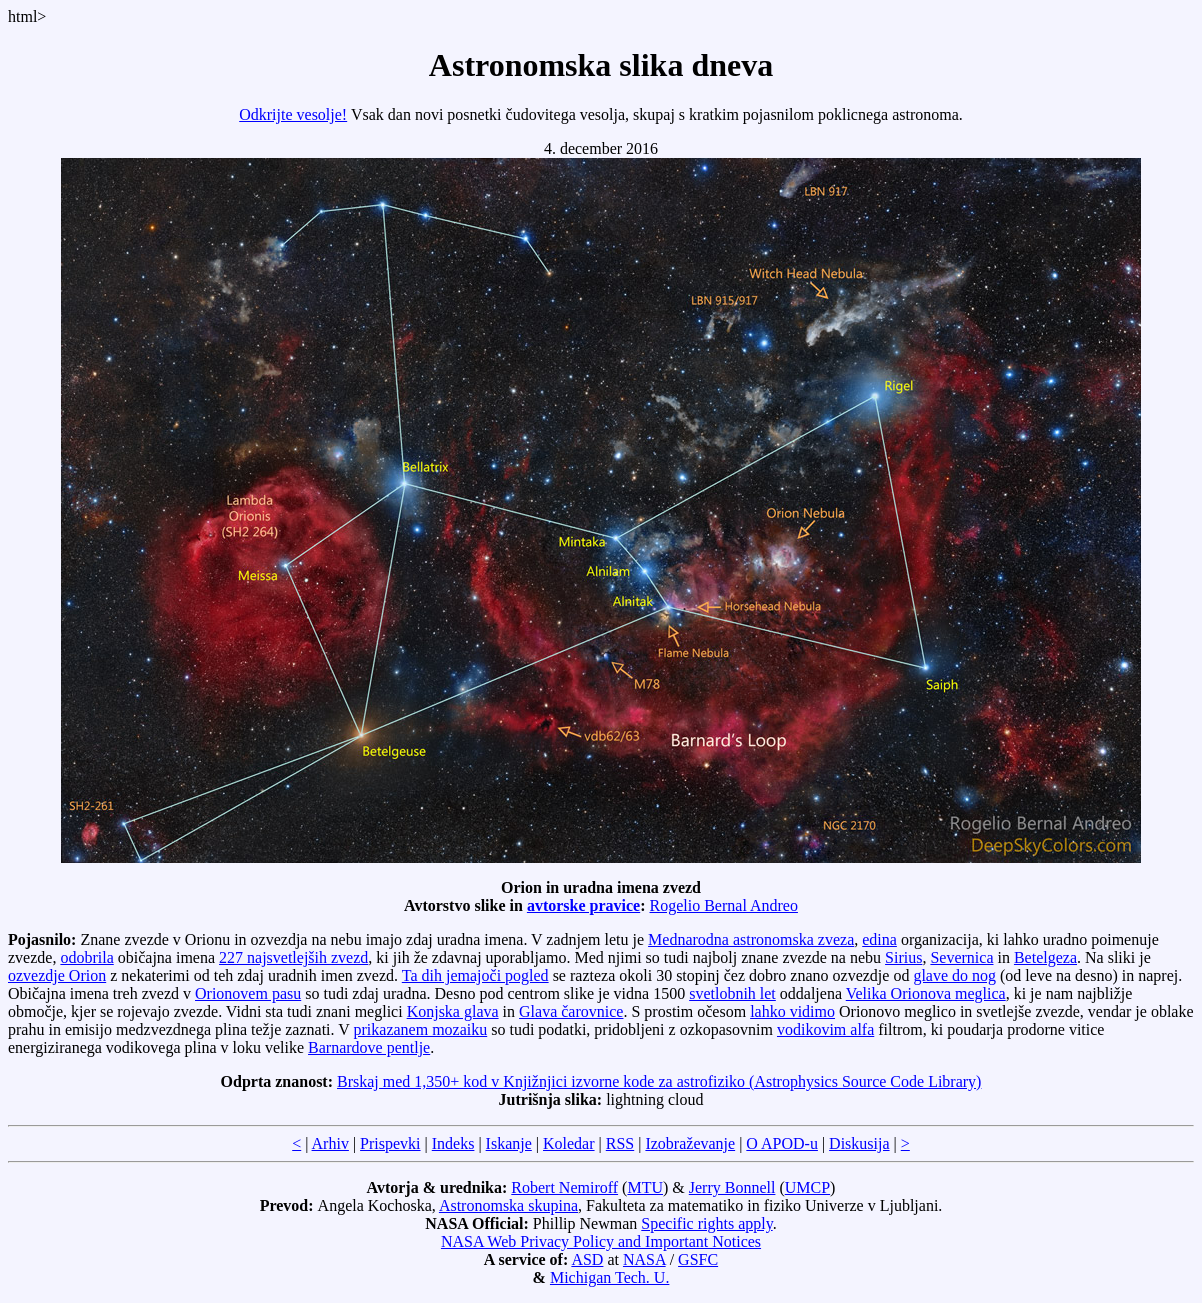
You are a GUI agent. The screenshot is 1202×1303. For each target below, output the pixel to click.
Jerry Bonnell (732, 1187)
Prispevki (390, 1143)
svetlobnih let (732, 993)
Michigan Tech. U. (609, 1277)
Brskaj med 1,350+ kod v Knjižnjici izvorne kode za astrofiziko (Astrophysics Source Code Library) (659, 1081)
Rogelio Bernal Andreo (724, 905)
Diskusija (859, 1143)
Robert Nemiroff (564, 1187)
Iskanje (509, 1143)
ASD (587, 1259)
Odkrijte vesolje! (293, 114)
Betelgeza (1045, 957)
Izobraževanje (690, 1143)
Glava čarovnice (571, 1011)
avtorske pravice (583, 905)
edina (879, 939)
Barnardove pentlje (369, 1047)
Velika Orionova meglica (926, 993)
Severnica (961, 957)
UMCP (807, 1187)
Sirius (903, 957)
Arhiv (330, 1143)
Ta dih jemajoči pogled (475, 975)
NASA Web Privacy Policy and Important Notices (601, 1241)
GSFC (698, 1259)
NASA (644, 1259)
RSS (620, 1143)
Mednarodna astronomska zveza (751, 939)
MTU (645, 1187)
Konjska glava (453, 1011)
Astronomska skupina (508, 1205)
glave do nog (954, 975)
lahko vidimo (792, 1011)
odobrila (86, 957)
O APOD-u (782, 1143)
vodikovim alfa (825, 1029)
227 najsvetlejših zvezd (293, 957)
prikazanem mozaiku (421, 1029)
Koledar (569, 1143)
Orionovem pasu (248, 993)
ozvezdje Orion (57, 975)
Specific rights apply (706, 1223)
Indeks (453, 1143)
